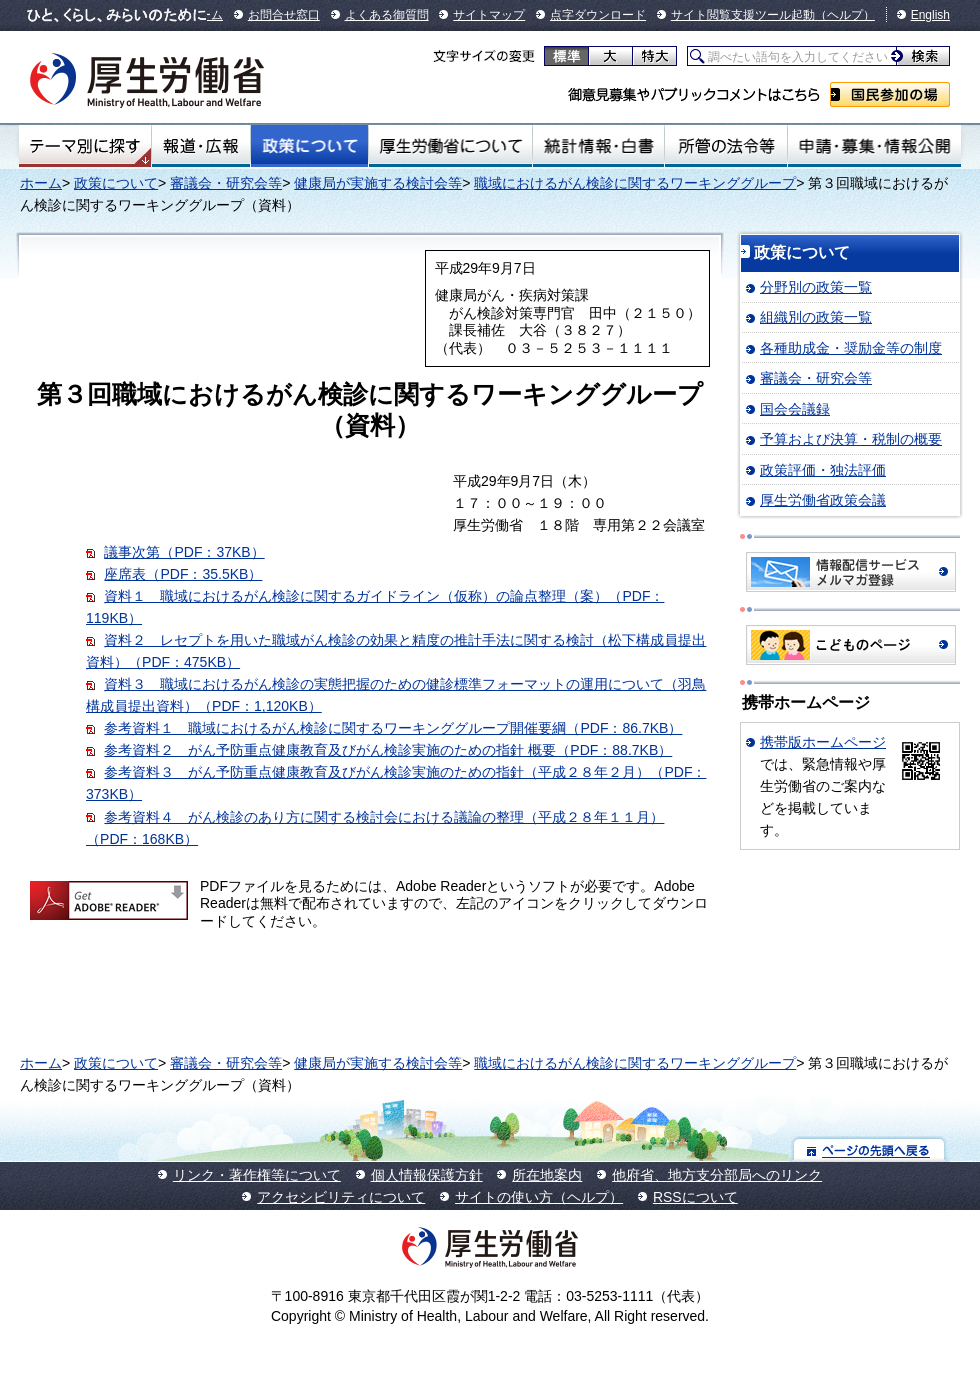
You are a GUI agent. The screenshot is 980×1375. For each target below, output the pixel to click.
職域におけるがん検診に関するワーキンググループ (635, 183)
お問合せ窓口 (284, 15)
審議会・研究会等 (226, 183)
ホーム (41, 183)
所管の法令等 (725, 146)
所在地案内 (547, 1175)
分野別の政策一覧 (816, 287)
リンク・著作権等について (257, 1175)
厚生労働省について (451, 146)
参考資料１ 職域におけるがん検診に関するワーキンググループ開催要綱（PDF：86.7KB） (393, 728)
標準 (566, 56)
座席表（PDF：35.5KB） (183, 574)
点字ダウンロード (598, 15)
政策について (309, 146)
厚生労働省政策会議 (823, 500)
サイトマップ (489, 15)
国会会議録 (795, 409)
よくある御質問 (387, 15)
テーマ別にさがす (85, 146)
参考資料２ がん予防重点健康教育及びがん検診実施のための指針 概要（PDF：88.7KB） (388, 750)
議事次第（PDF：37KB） (184, 552)
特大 (654, 56)
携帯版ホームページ (823, 742)
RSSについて (695, 1197)
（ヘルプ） (845, 15)
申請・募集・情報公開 (874, 146)
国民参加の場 (890, 94)
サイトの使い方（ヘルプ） (539, 1197)
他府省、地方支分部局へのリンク (717, 1175)
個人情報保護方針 (427, 1175)
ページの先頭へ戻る (869, 1149)
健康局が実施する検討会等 (378, 183)
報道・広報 (201, 146)
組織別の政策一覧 (816, 317)
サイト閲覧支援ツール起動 (743, 15)
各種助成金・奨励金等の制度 (851, 348)
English (930, 15)
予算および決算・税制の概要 (851, 439)
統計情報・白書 (598, 146)
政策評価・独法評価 (823, 470)
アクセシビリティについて (341, 1197)
